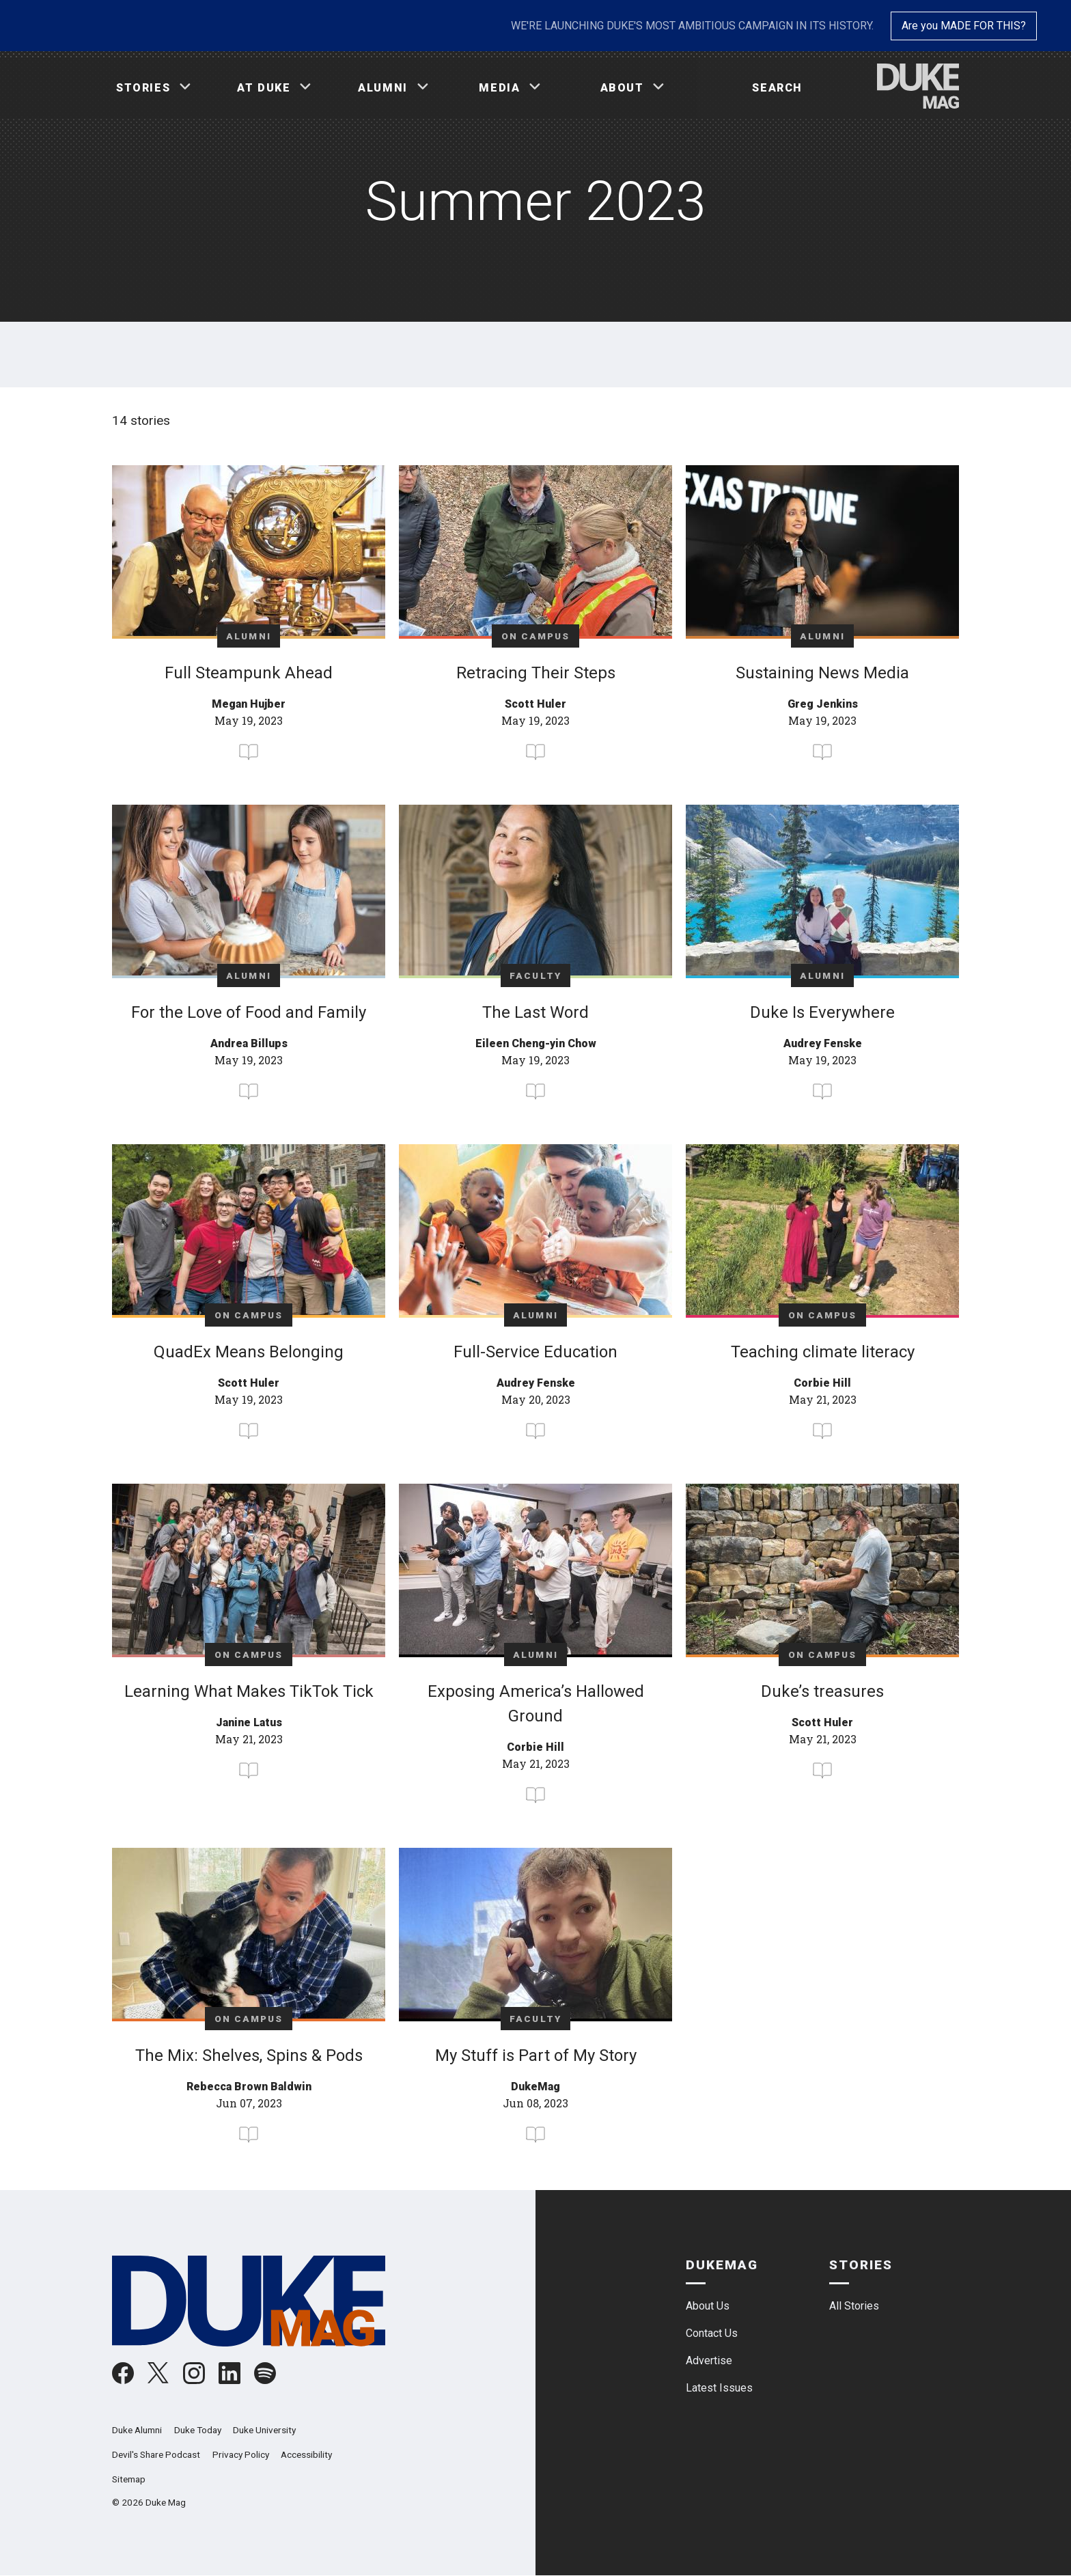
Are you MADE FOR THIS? (964, 25)
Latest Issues (719, 2387)
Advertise (709, 2360)
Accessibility (306, 2454)
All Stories (854, 2305)
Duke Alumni (137, 2429)
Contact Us (712, 2333)
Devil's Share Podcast (156, 2454)
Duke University (264, 2429)
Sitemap (128, 2479)
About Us (707, 2305)
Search (777, 87)
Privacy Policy (240, 2454)
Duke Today (197, 2429)
